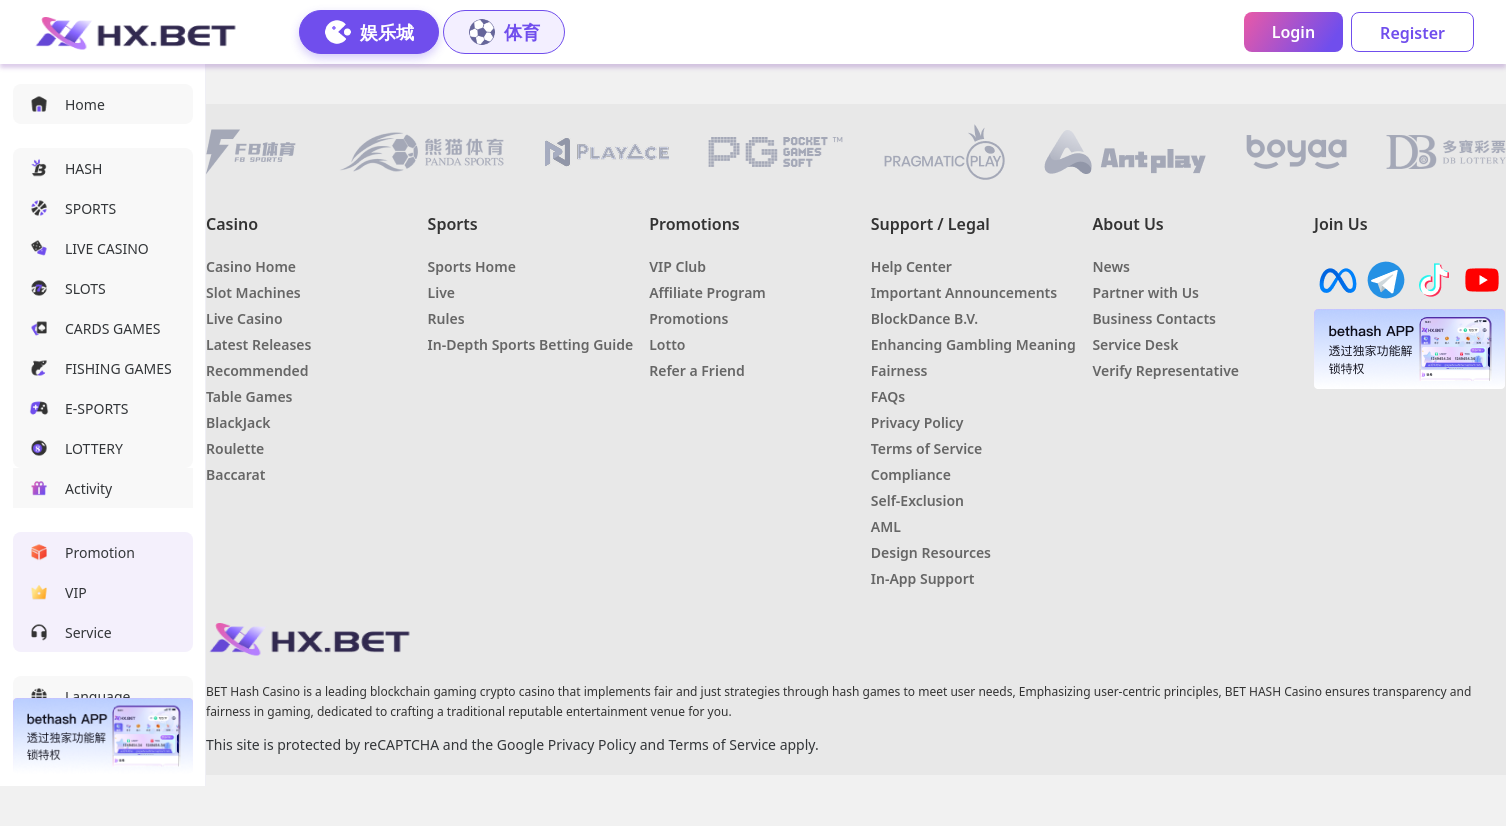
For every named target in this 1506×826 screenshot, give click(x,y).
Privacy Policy (592, 744)
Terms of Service (722, 744)
